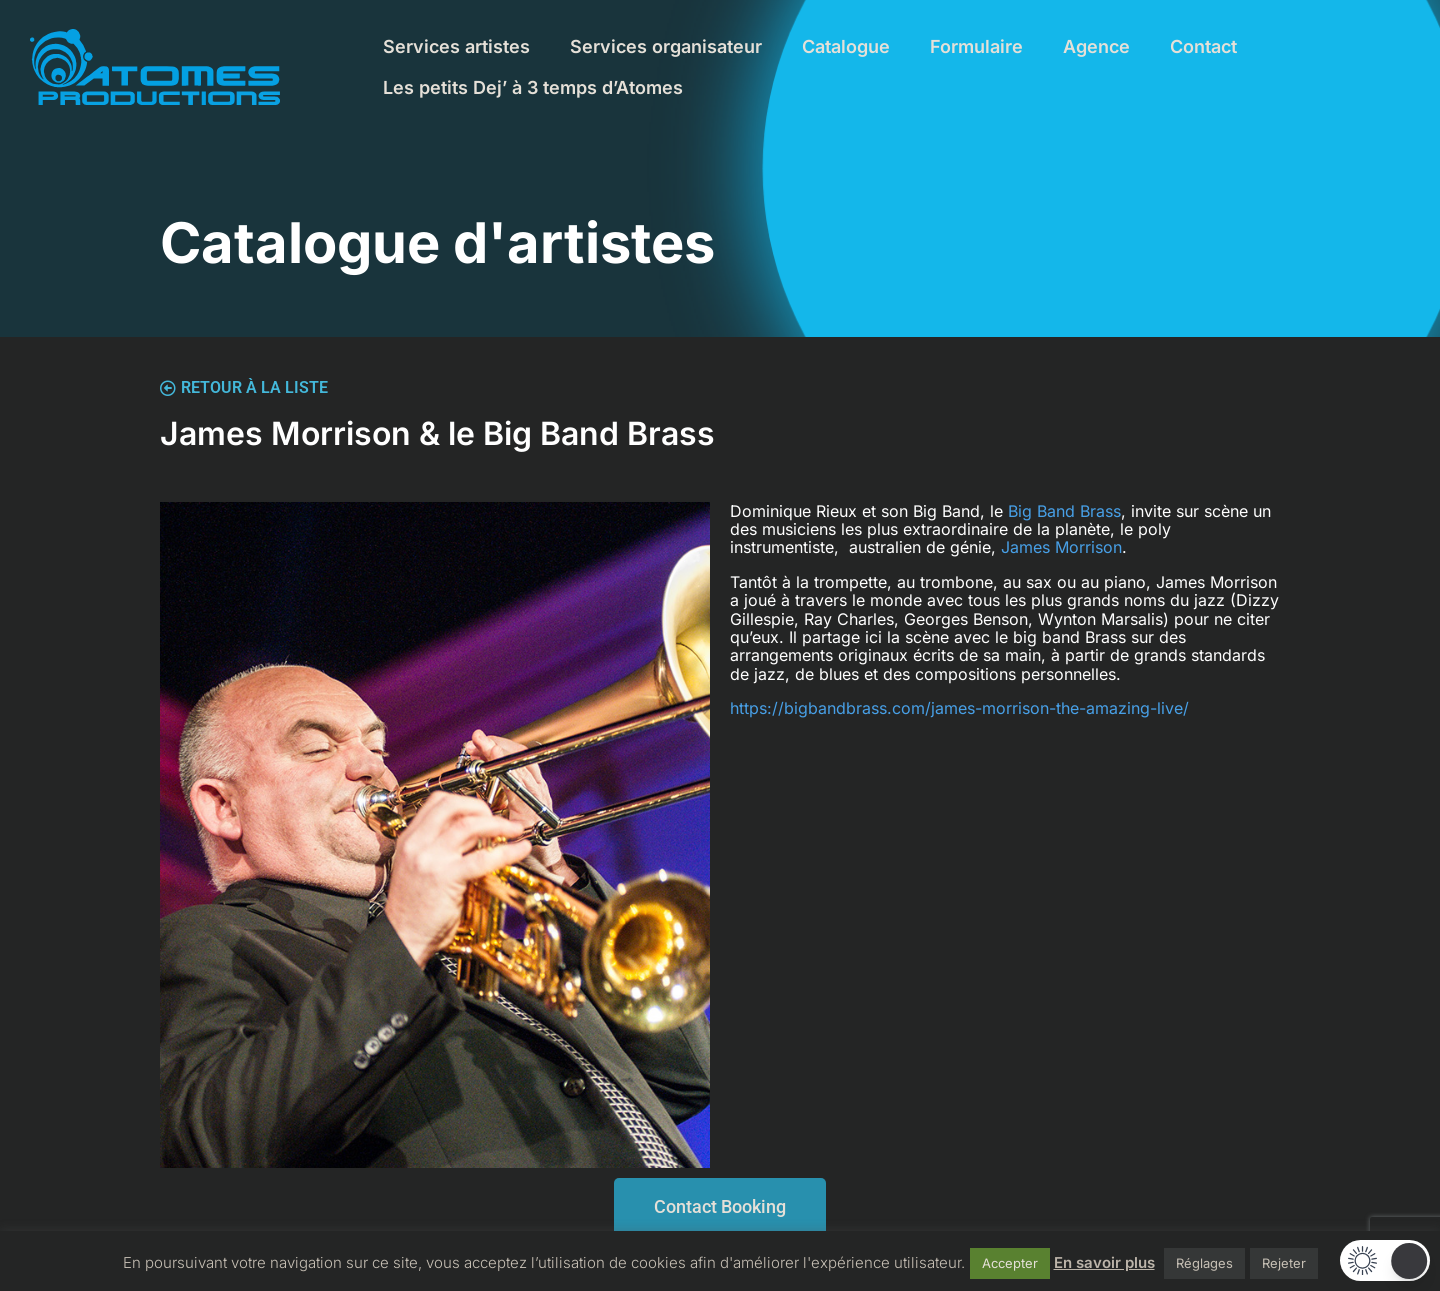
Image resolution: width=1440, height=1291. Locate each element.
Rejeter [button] (1284, 1263)
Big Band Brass (1064, 511)
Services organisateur (666, 46)
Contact (1203, 46)
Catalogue (846, 46)
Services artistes (456, 46)
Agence (1096, 46)
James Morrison (1061, 547)
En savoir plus (1104, 1262)
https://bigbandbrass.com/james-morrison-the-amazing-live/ (959, 708)
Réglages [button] (1204, 1263)
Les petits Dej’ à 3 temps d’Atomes (533, 87)
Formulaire (976, 46)
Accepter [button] (1010, 1263)
